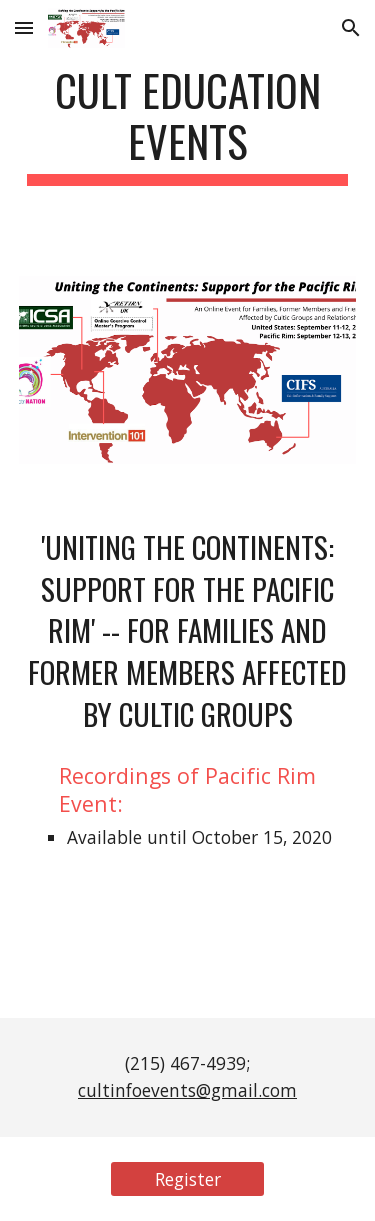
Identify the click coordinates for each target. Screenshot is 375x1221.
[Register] (187, 1179)
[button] (24, 27)
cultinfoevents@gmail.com (187, 1090)
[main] (188, 125)
